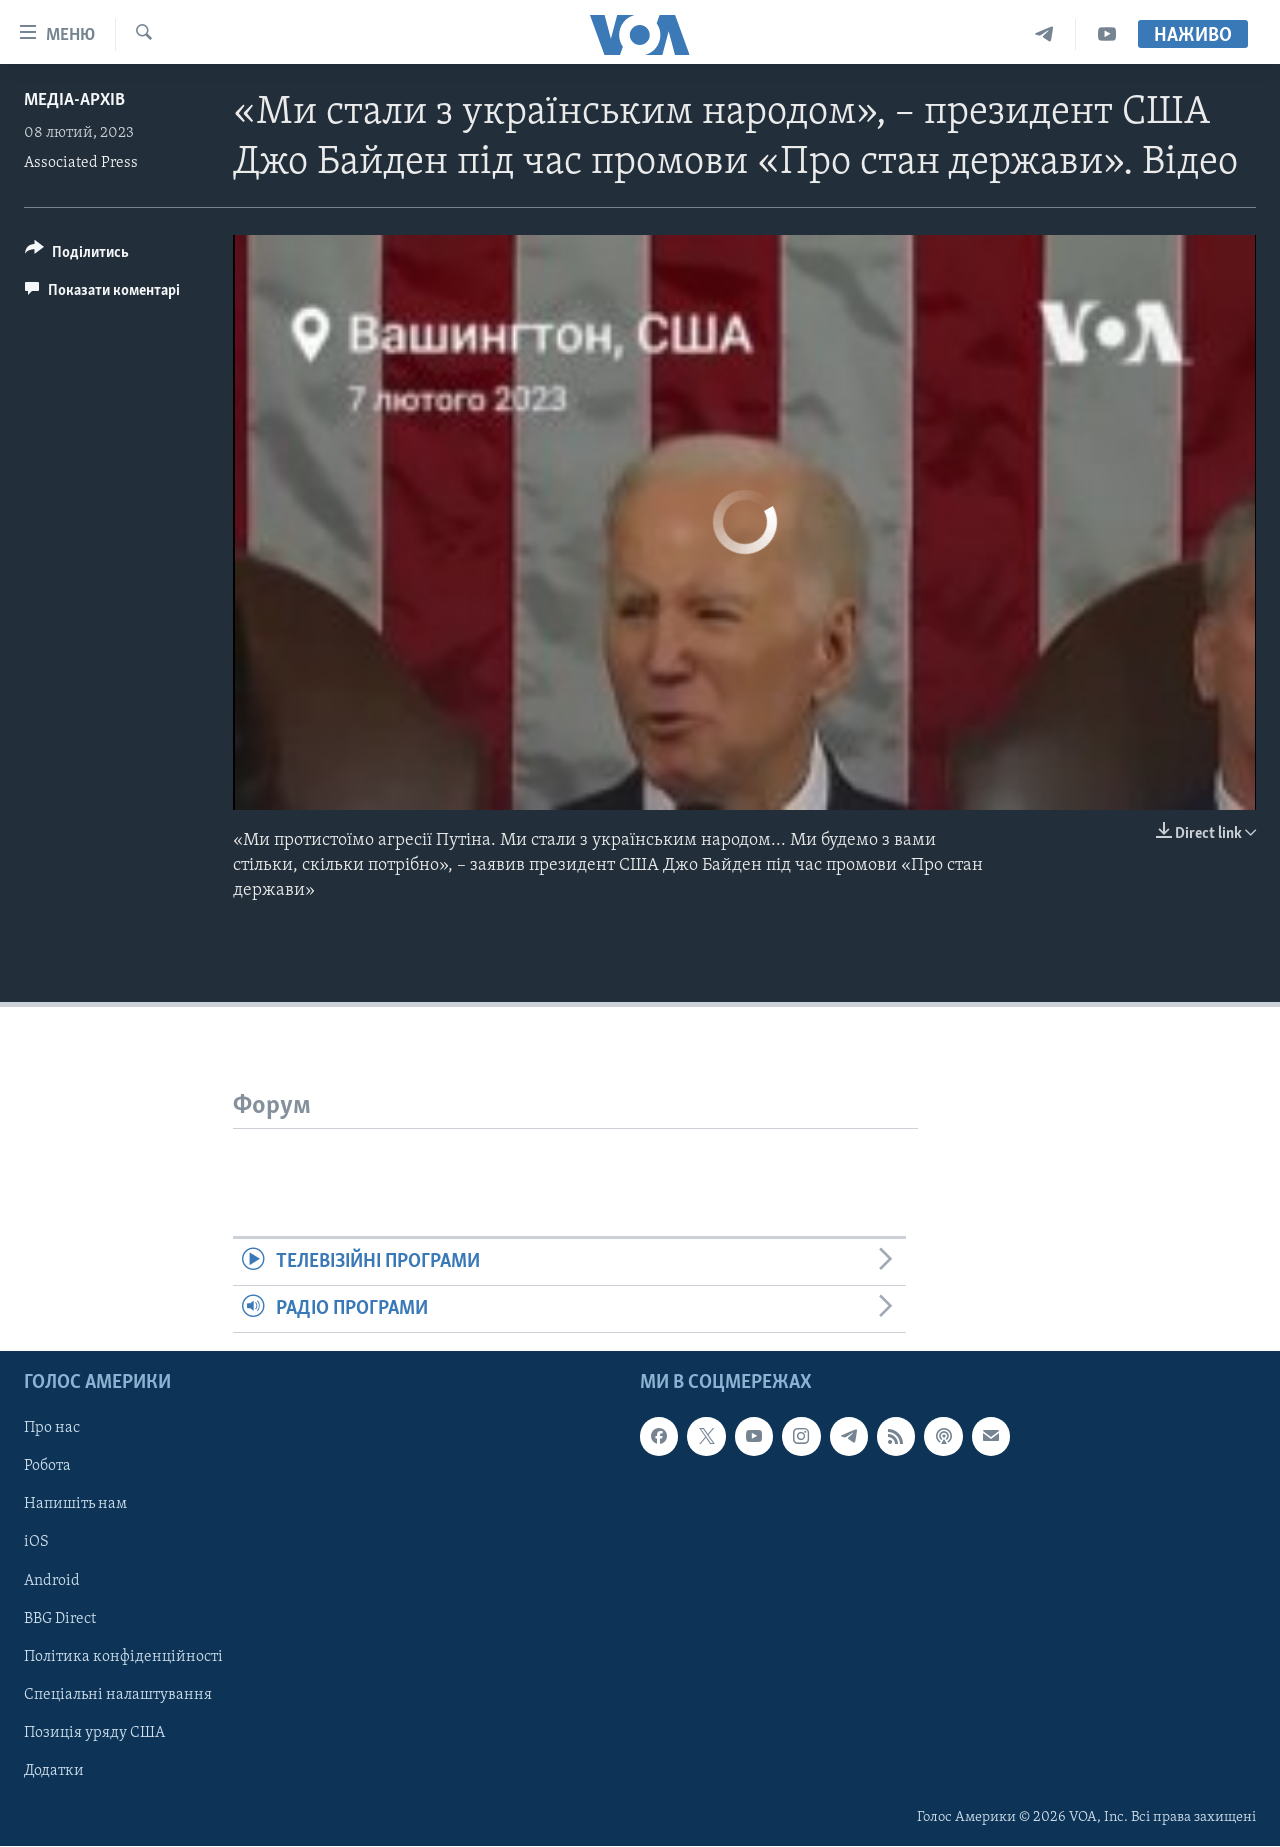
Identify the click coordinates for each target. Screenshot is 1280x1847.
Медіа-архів (74, 100)
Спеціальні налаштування (118, 1695)
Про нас (52, 1429)
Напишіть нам (75, 1505)
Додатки (54, 1771)
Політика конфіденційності (123, 1657)
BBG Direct (60, 1619)
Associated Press (81, 163)
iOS (36, 1543)
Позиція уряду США (94, 1733)
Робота (47, 1467)
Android (52, 1581)
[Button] (77, 255)
